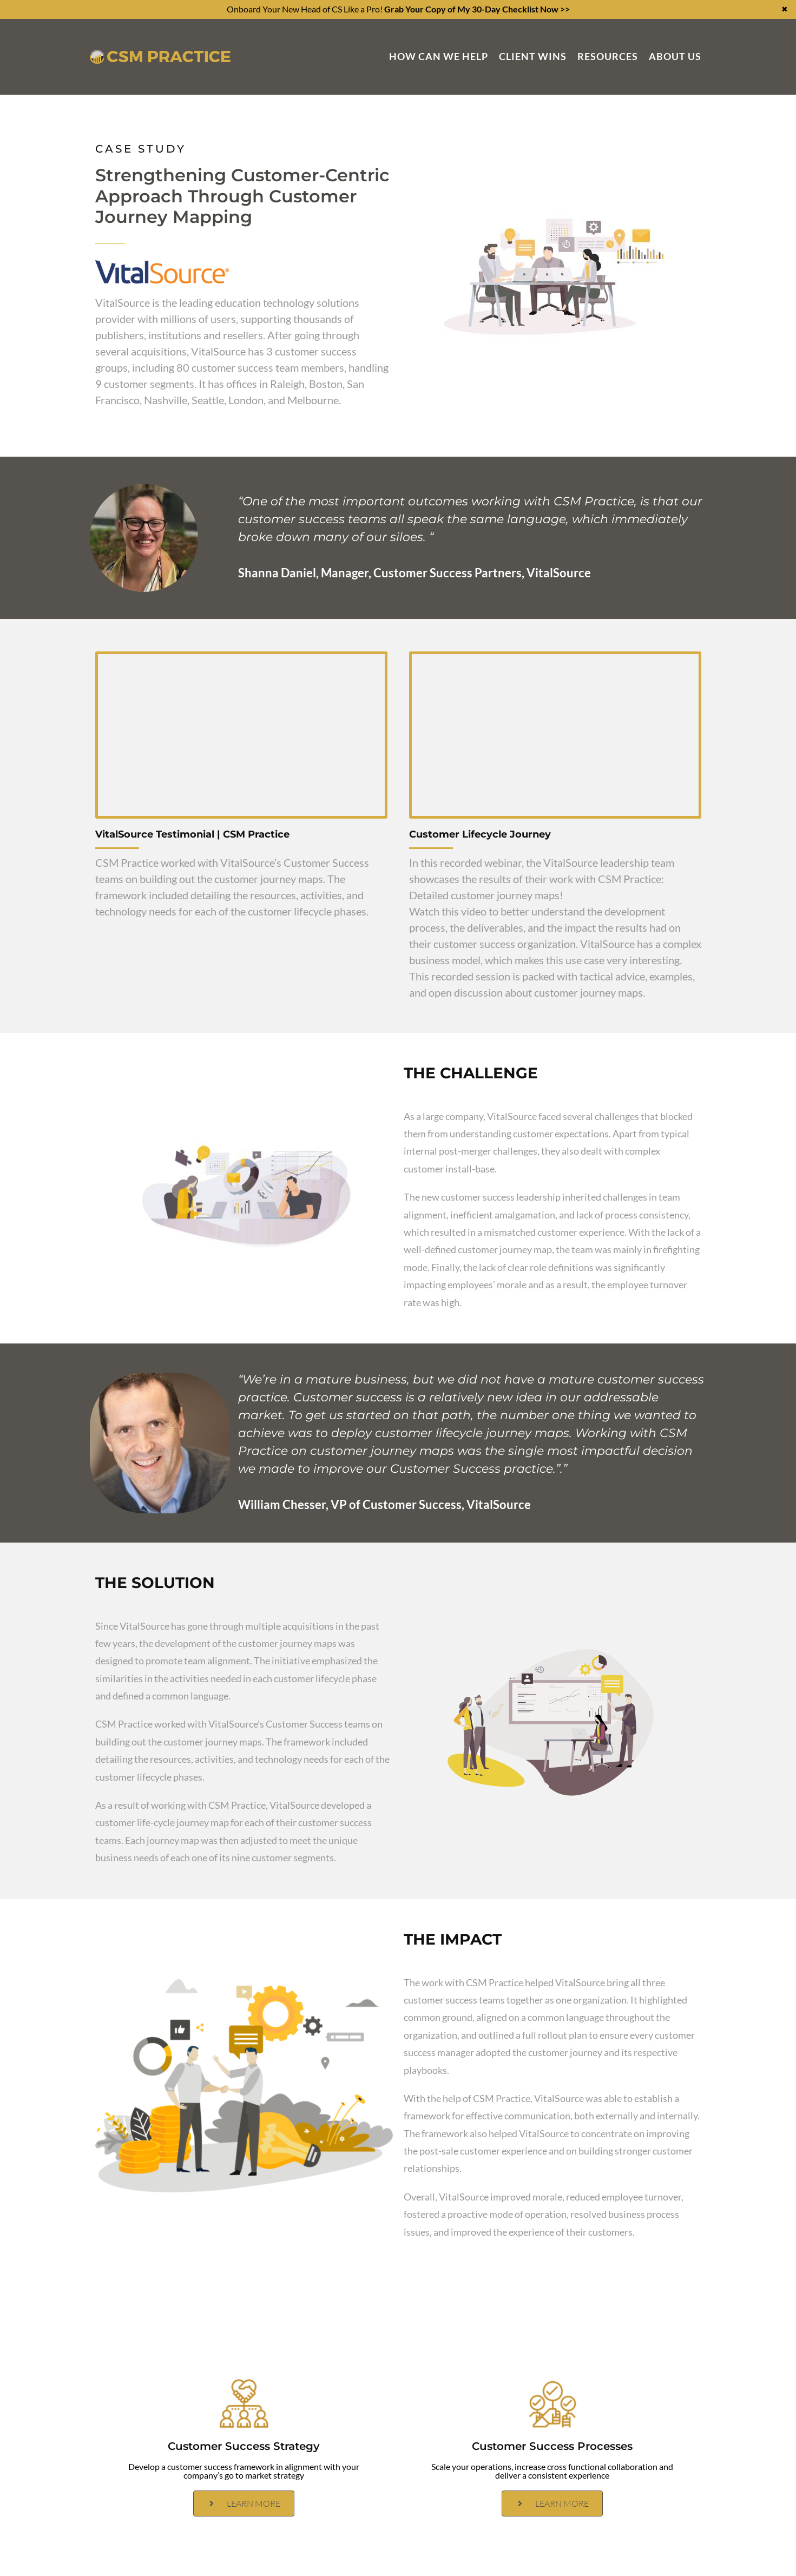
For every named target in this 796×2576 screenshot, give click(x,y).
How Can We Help (438, 56)
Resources (607, 56)
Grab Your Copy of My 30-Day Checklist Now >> (477, 9)
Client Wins (533, 56)
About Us (675, 56)
